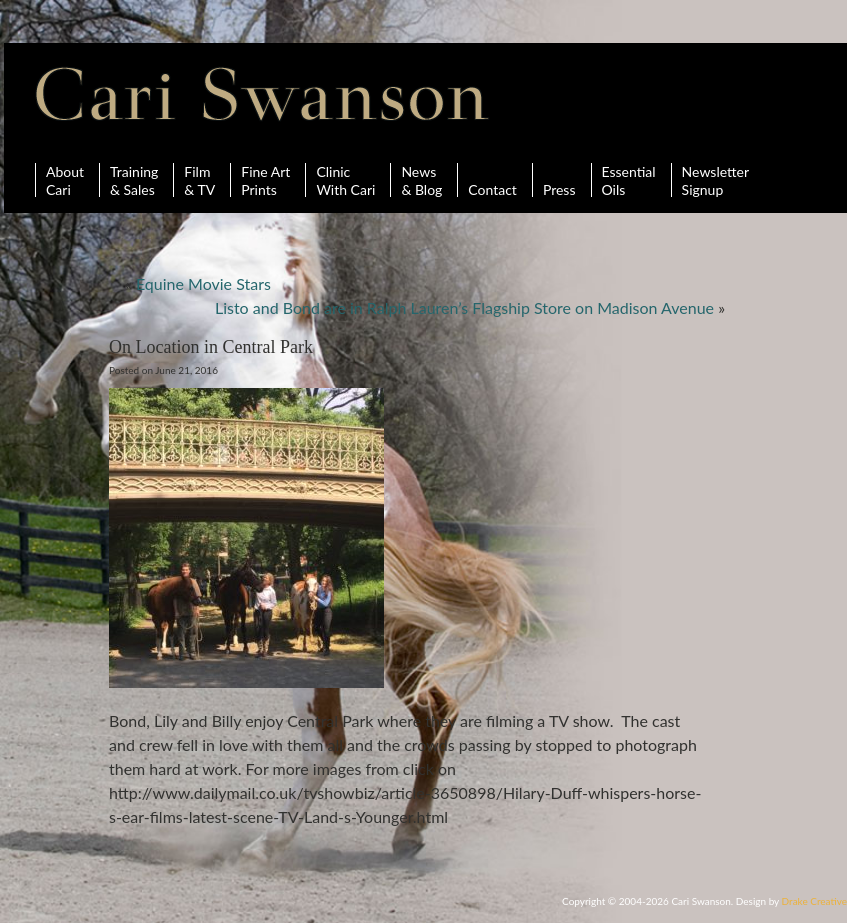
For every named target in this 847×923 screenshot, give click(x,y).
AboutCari (65, 180)
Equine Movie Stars (203, 283)
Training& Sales (134, 180)
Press (559, 180)
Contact (492, 180)
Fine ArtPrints (265, 180)
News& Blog (421, 180)
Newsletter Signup (715, 180)
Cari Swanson (262, 94)
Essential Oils (629, 180)
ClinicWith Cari (345, 180)
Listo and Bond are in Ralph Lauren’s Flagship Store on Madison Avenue (464, 307)
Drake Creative (814, 901)
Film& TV (199, 180)
